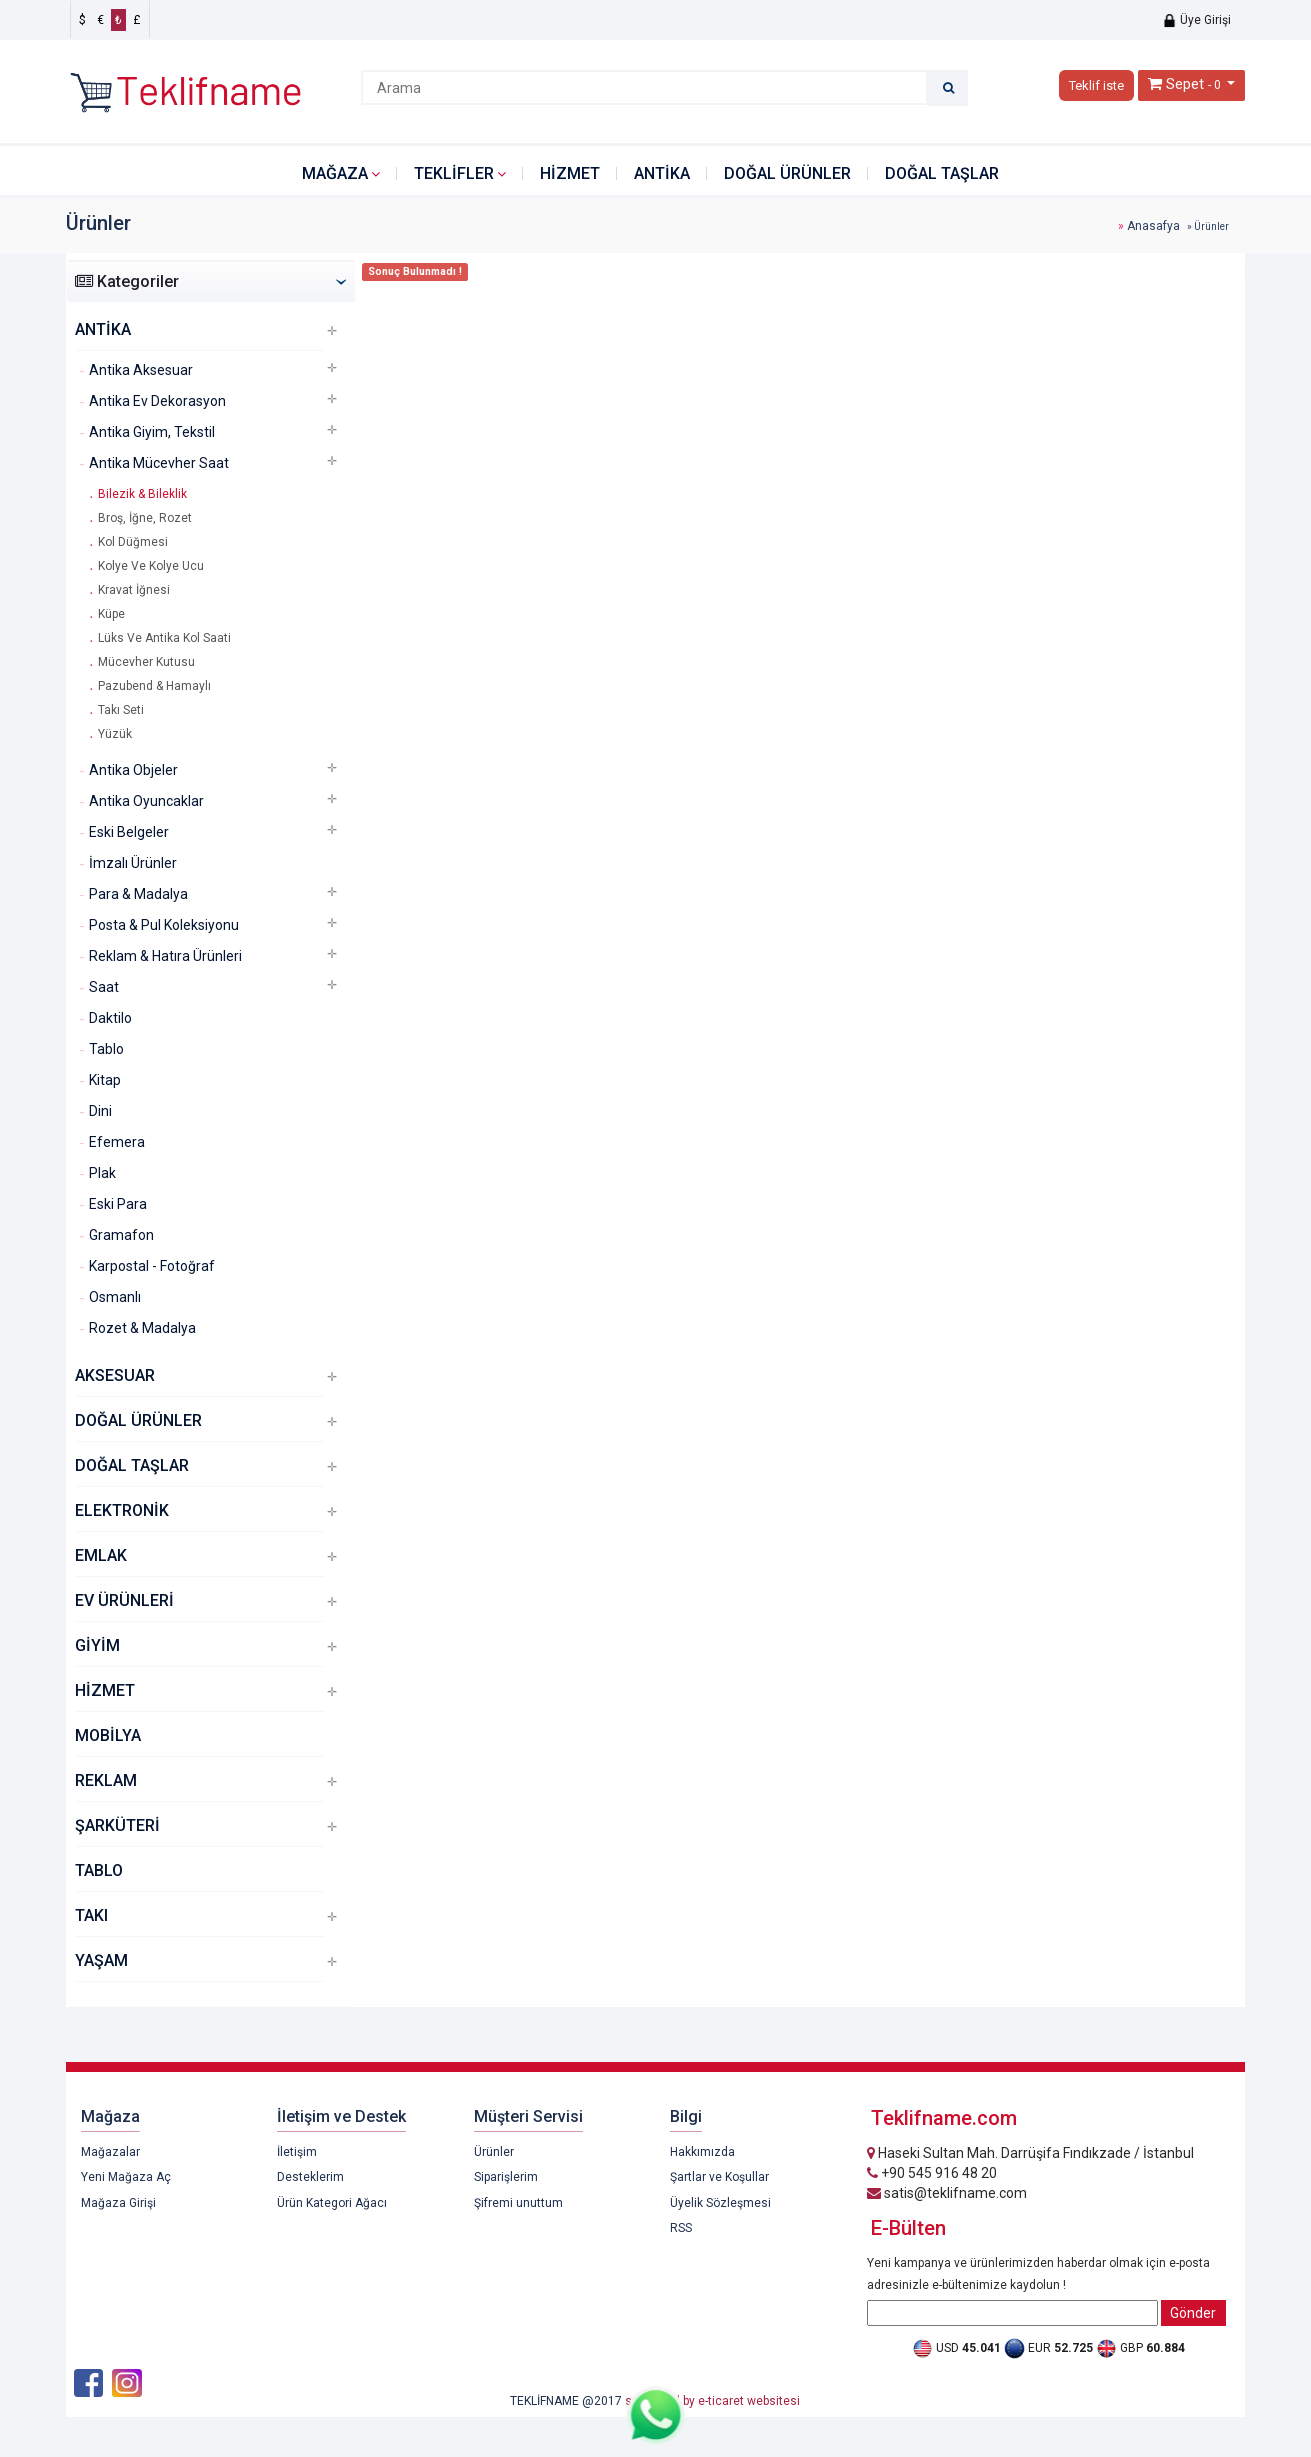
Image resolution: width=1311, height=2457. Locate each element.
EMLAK (101, 1555)
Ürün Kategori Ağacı (332, 2203)
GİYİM (97, 1645)
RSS (681, 2228)
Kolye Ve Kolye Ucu (151, 566)
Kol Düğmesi (133, 542)
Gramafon (121, 1235)
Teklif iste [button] (1096, 85)
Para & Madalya (138, 894)
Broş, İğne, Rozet (145, 518)
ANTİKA (662, 173)
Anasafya (1153, 226)
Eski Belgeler (129, 832)
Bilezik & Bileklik (142, 494)
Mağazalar (110, 2152)
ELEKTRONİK (122, 1510)
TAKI (91, 1915)
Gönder (1193, 2313)
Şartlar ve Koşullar (719, 2177)
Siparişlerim (506, 2177)
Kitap (105, 1080)
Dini (100, 1111)
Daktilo (110, 1018)
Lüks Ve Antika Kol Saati (164, 638)
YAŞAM (101, 1960)
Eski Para (118, 1204)
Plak (102, 1173)
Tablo (106, 1049)
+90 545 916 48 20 (932, 2173)
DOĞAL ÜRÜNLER (787, 173)
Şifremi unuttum (518, 2203)
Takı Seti (121, 710)
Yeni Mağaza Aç (126, 2177)
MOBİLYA (108, 1735)
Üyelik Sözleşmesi (720, 2203)
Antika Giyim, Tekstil (152, 432)
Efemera (117, 1142)
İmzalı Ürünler (133, 863)
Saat (104, 987)
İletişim (297, 2152)
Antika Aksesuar (141, 370)
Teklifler (454, 173)
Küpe (111, 614)
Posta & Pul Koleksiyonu (164, 925)
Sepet (1185, 84)
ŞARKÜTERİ (117, 1825)
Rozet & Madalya (142, 1328)
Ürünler (494, 2152)
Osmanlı (115, 1297)
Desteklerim (310, 2177)
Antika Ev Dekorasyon (157, 401)
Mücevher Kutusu (146, 662)
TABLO (99, 1870)
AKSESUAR (115, 1375)
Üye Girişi (1196, 20)
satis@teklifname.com (947, 2193)
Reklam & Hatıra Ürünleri (165, 956)
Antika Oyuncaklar (146, 801)
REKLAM (106, 1780)
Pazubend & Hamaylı (154, 686)
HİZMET (570, 173)
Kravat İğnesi (134, 590)
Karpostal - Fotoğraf (152, 1266)
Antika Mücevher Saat (159, 463)
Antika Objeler (133, 770)
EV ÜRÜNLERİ (124, 1600)
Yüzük (115, 734)
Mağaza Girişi (118, 2203)
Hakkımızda (702, 2152)
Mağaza (335, 173)
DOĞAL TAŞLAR (942, 173)
